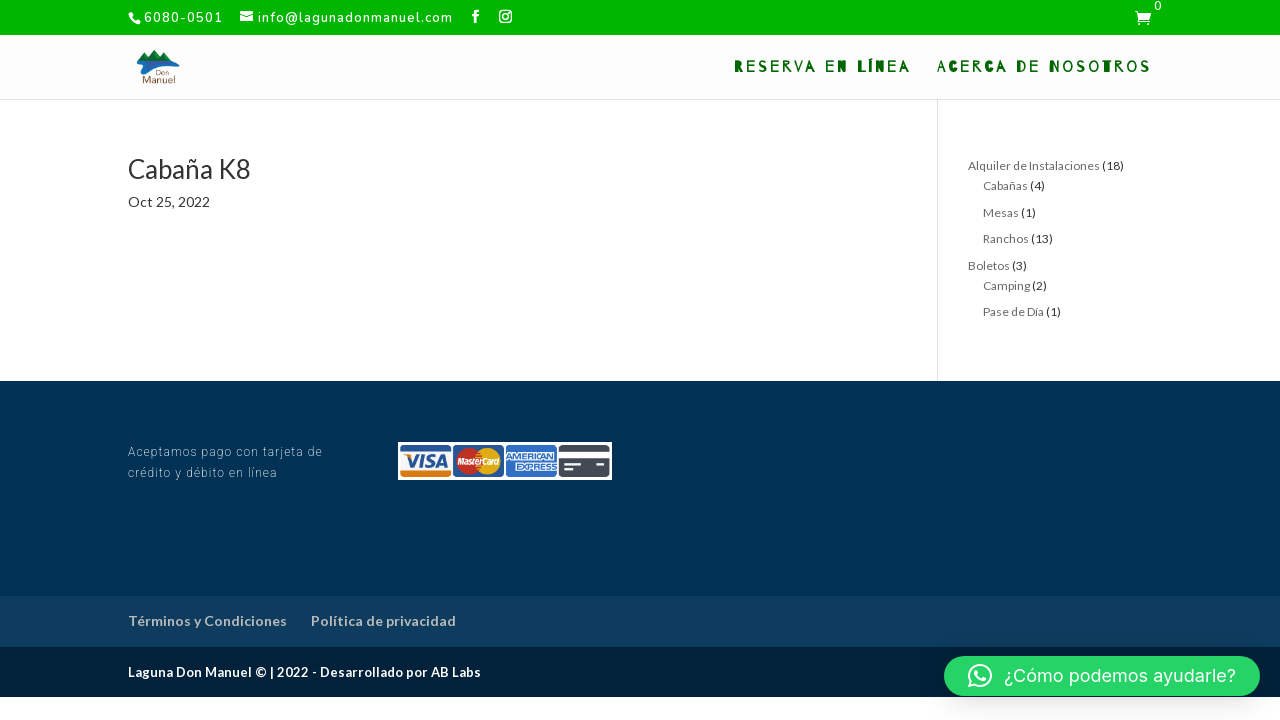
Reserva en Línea (822, 68)
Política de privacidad (383, 620)
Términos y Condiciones (207, 620)
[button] (1102, 676)
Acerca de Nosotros (1044, 68)
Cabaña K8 (189, 169)
